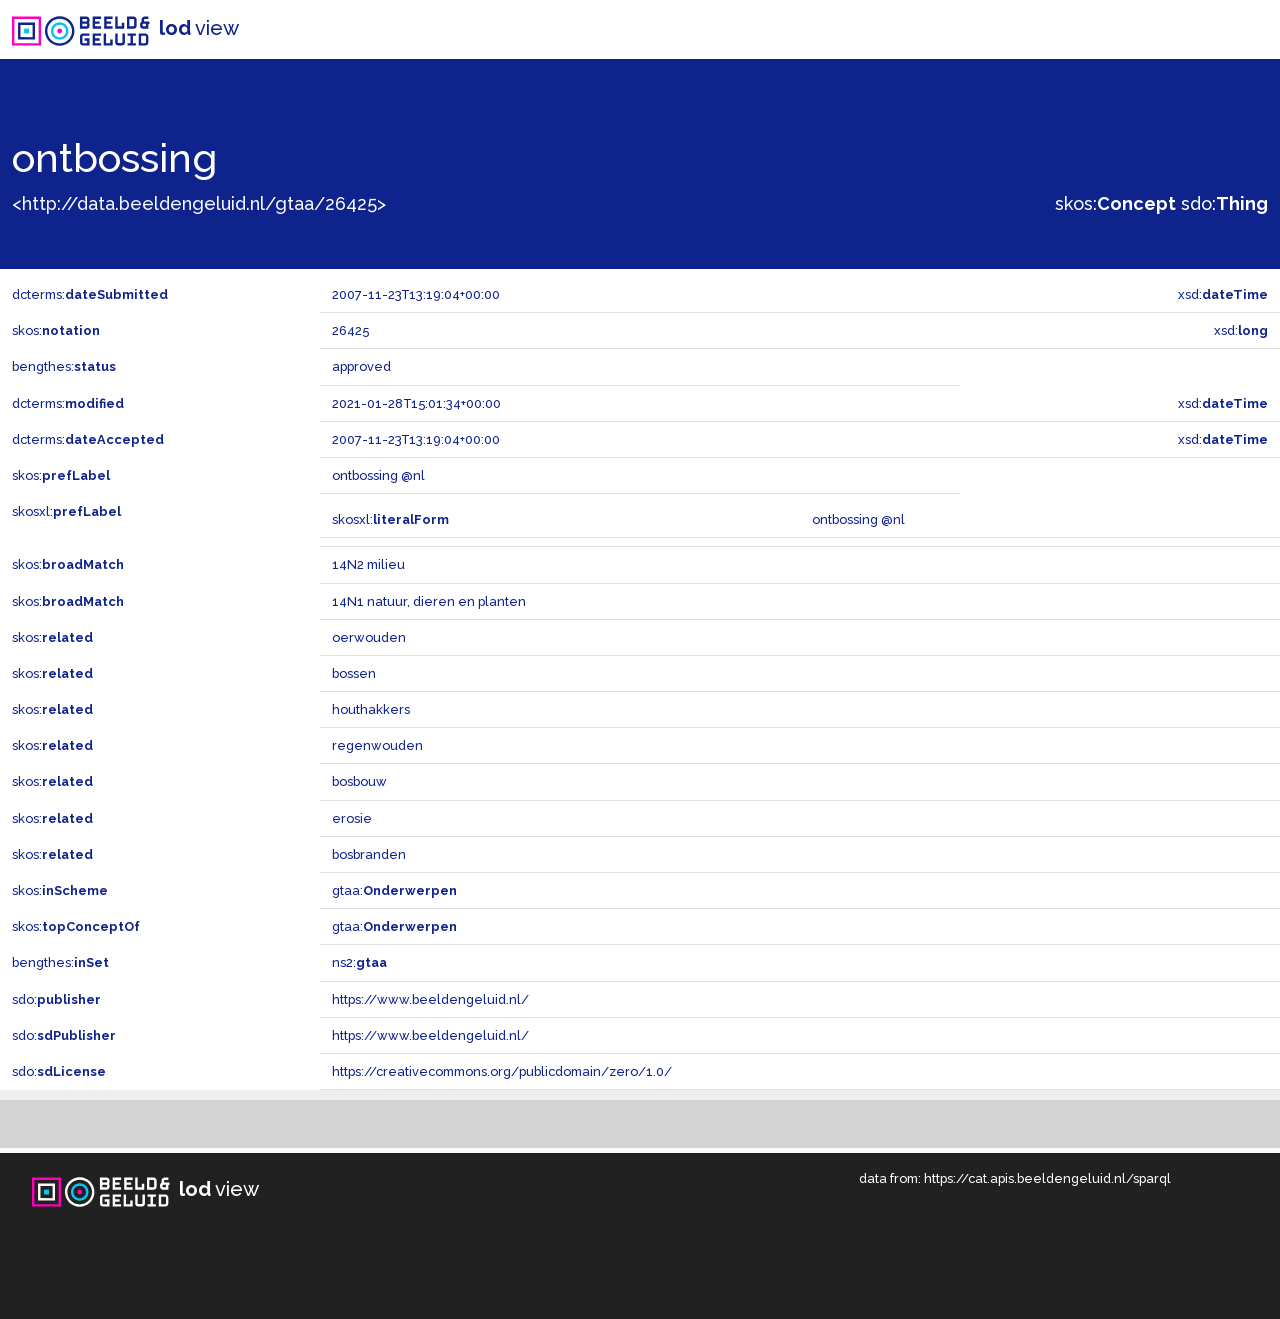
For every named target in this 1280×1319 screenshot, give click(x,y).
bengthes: (64, 366)
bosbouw (359, 781)
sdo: (1224, 203)
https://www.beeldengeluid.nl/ (430, 999)
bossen (354, 673)
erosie (352, 818)
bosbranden (369, 854)
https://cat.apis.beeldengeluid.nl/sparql (1047, 1178)
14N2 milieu (368, 564)
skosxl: (66, 511)
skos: (1115, 203)
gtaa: (394, 890)
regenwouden (377, 745)
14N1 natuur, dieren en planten (429, 601)
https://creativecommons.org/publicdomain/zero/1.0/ (502, 1071)
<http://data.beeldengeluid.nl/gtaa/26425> (199, 203)
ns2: (359, 962)
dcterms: (90, 294)
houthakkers (371, 709)
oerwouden (369, 637)
